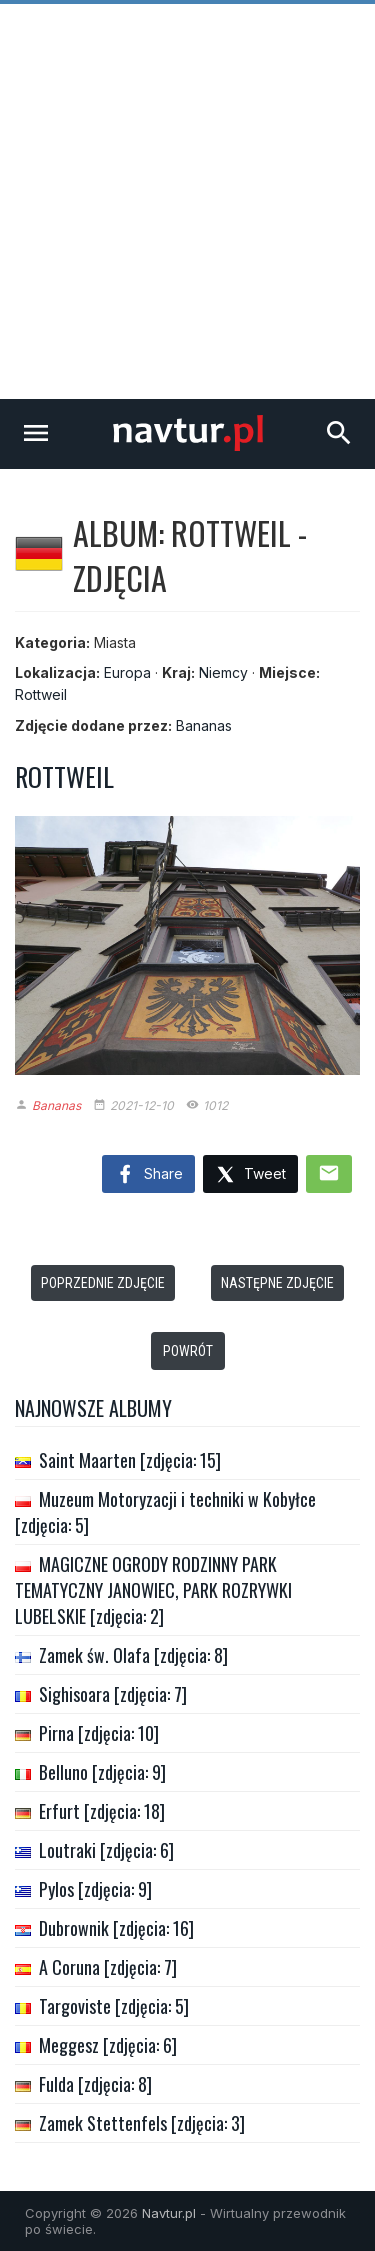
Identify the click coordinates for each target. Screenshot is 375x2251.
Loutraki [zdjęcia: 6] (106, 1850)
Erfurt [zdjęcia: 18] (102, 1811)
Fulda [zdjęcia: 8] (95, 2084)
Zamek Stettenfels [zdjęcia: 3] (142, 2123)
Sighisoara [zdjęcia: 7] (113, 1694)
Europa (127, 672)
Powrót (188, 1351)
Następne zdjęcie (277, 1283)
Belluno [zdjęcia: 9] (102, 1772)
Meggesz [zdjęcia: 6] (108, 2045)
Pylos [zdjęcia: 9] (95, 1889)
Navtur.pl (169, 2213)
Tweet (250, 1175)
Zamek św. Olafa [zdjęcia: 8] (133, 1655)
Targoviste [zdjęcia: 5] (114, 2006)
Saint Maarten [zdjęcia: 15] (130, 1460)
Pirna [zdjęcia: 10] (99, 1733)
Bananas (204, 725)
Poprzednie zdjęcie (103, 1283)
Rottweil (41, 694)
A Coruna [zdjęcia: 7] (108, 1967)
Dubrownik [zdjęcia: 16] (116, 1928)
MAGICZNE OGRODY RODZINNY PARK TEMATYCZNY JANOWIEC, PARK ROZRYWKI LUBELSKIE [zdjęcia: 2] (153, 1590)
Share (148, 1175)
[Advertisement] (187, 201)
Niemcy (223, 672)
